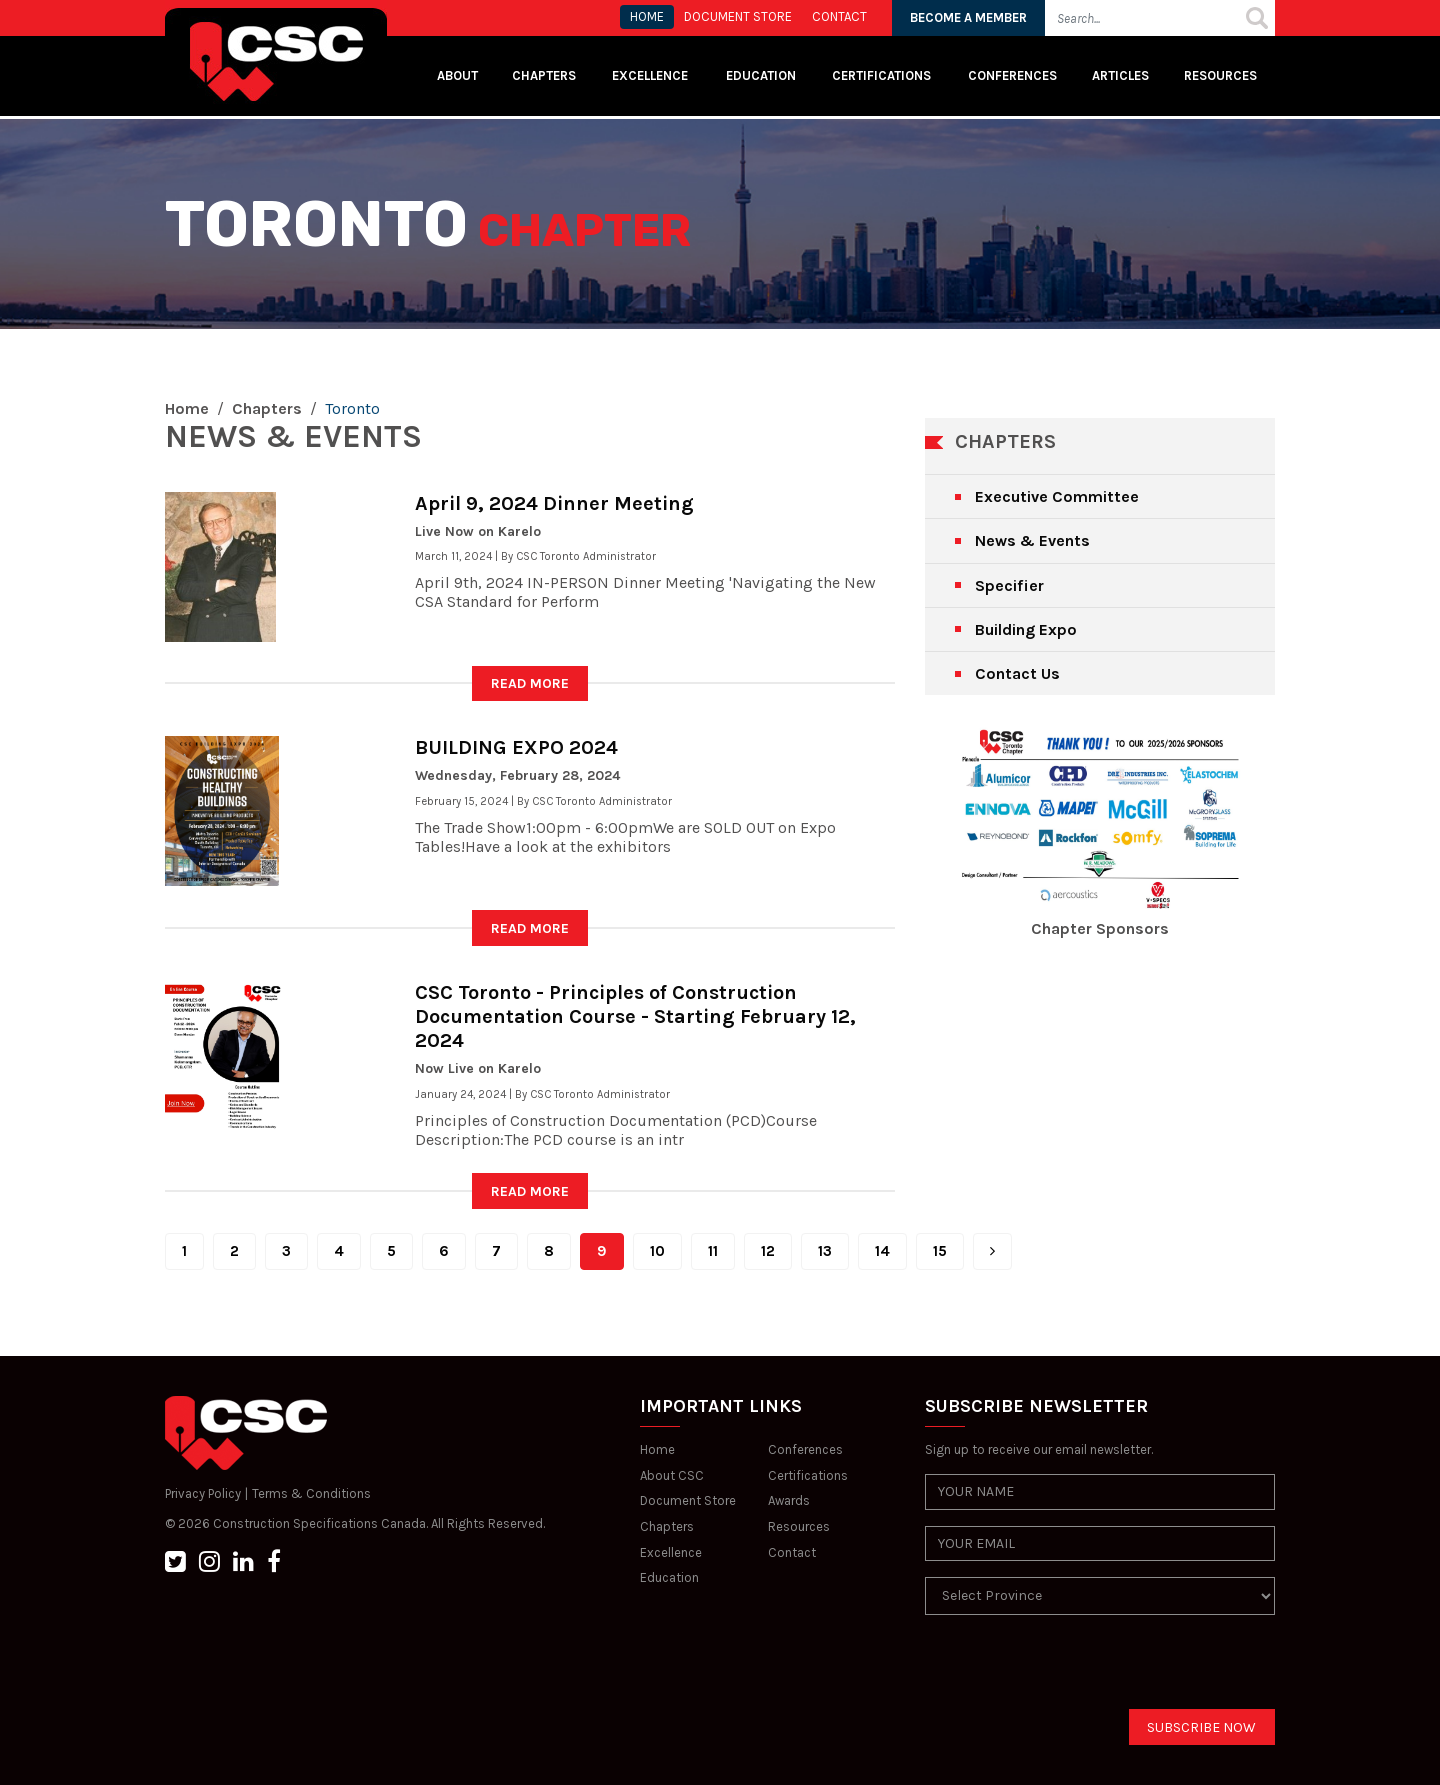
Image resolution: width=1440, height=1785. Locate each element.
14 (882, 1251)
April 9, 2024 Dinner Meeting (554, 503)
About (457, 75)
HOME (647, 16)
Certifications (881, 75)
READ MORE (530, 683)
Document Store (688, 1500)
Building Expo (1026, 629)
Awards (789, 1500)
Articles (1120, 75)
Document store (738, 16)
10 (657, 1251)
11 (713, 1251)
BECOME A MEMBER (968, 17)
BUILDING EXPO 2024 (516, 747)
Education (669, 1577)
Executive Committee (1057, 496)
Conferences (1012, 75)
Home (187, 408)
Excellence (651, 75)
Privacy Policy (203, 1493)
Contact (792, 1552)
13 (825, 1251)
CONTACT (839, 16)
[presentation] (1077, 1670)
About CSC (672, 1475)
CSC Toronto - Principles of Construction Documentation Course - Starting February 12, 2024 (635, 1016)
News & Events (1032, 540)
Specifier (1009, 585)
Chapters (544, 75)
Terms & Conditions (311, 1493)
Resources (1220, 75)
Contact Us (1017, 673)
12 (768, 1251)
